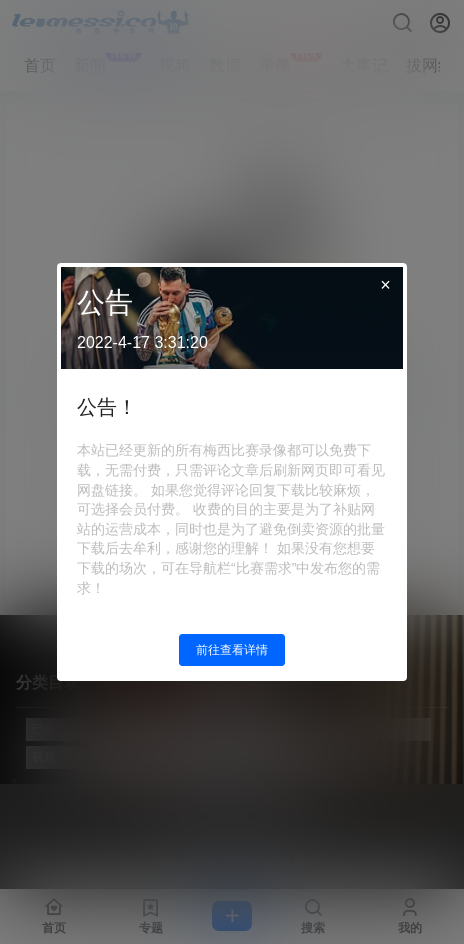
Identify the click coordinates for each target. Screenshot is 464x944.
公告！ (107, 407)
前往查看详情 (232, 650)
